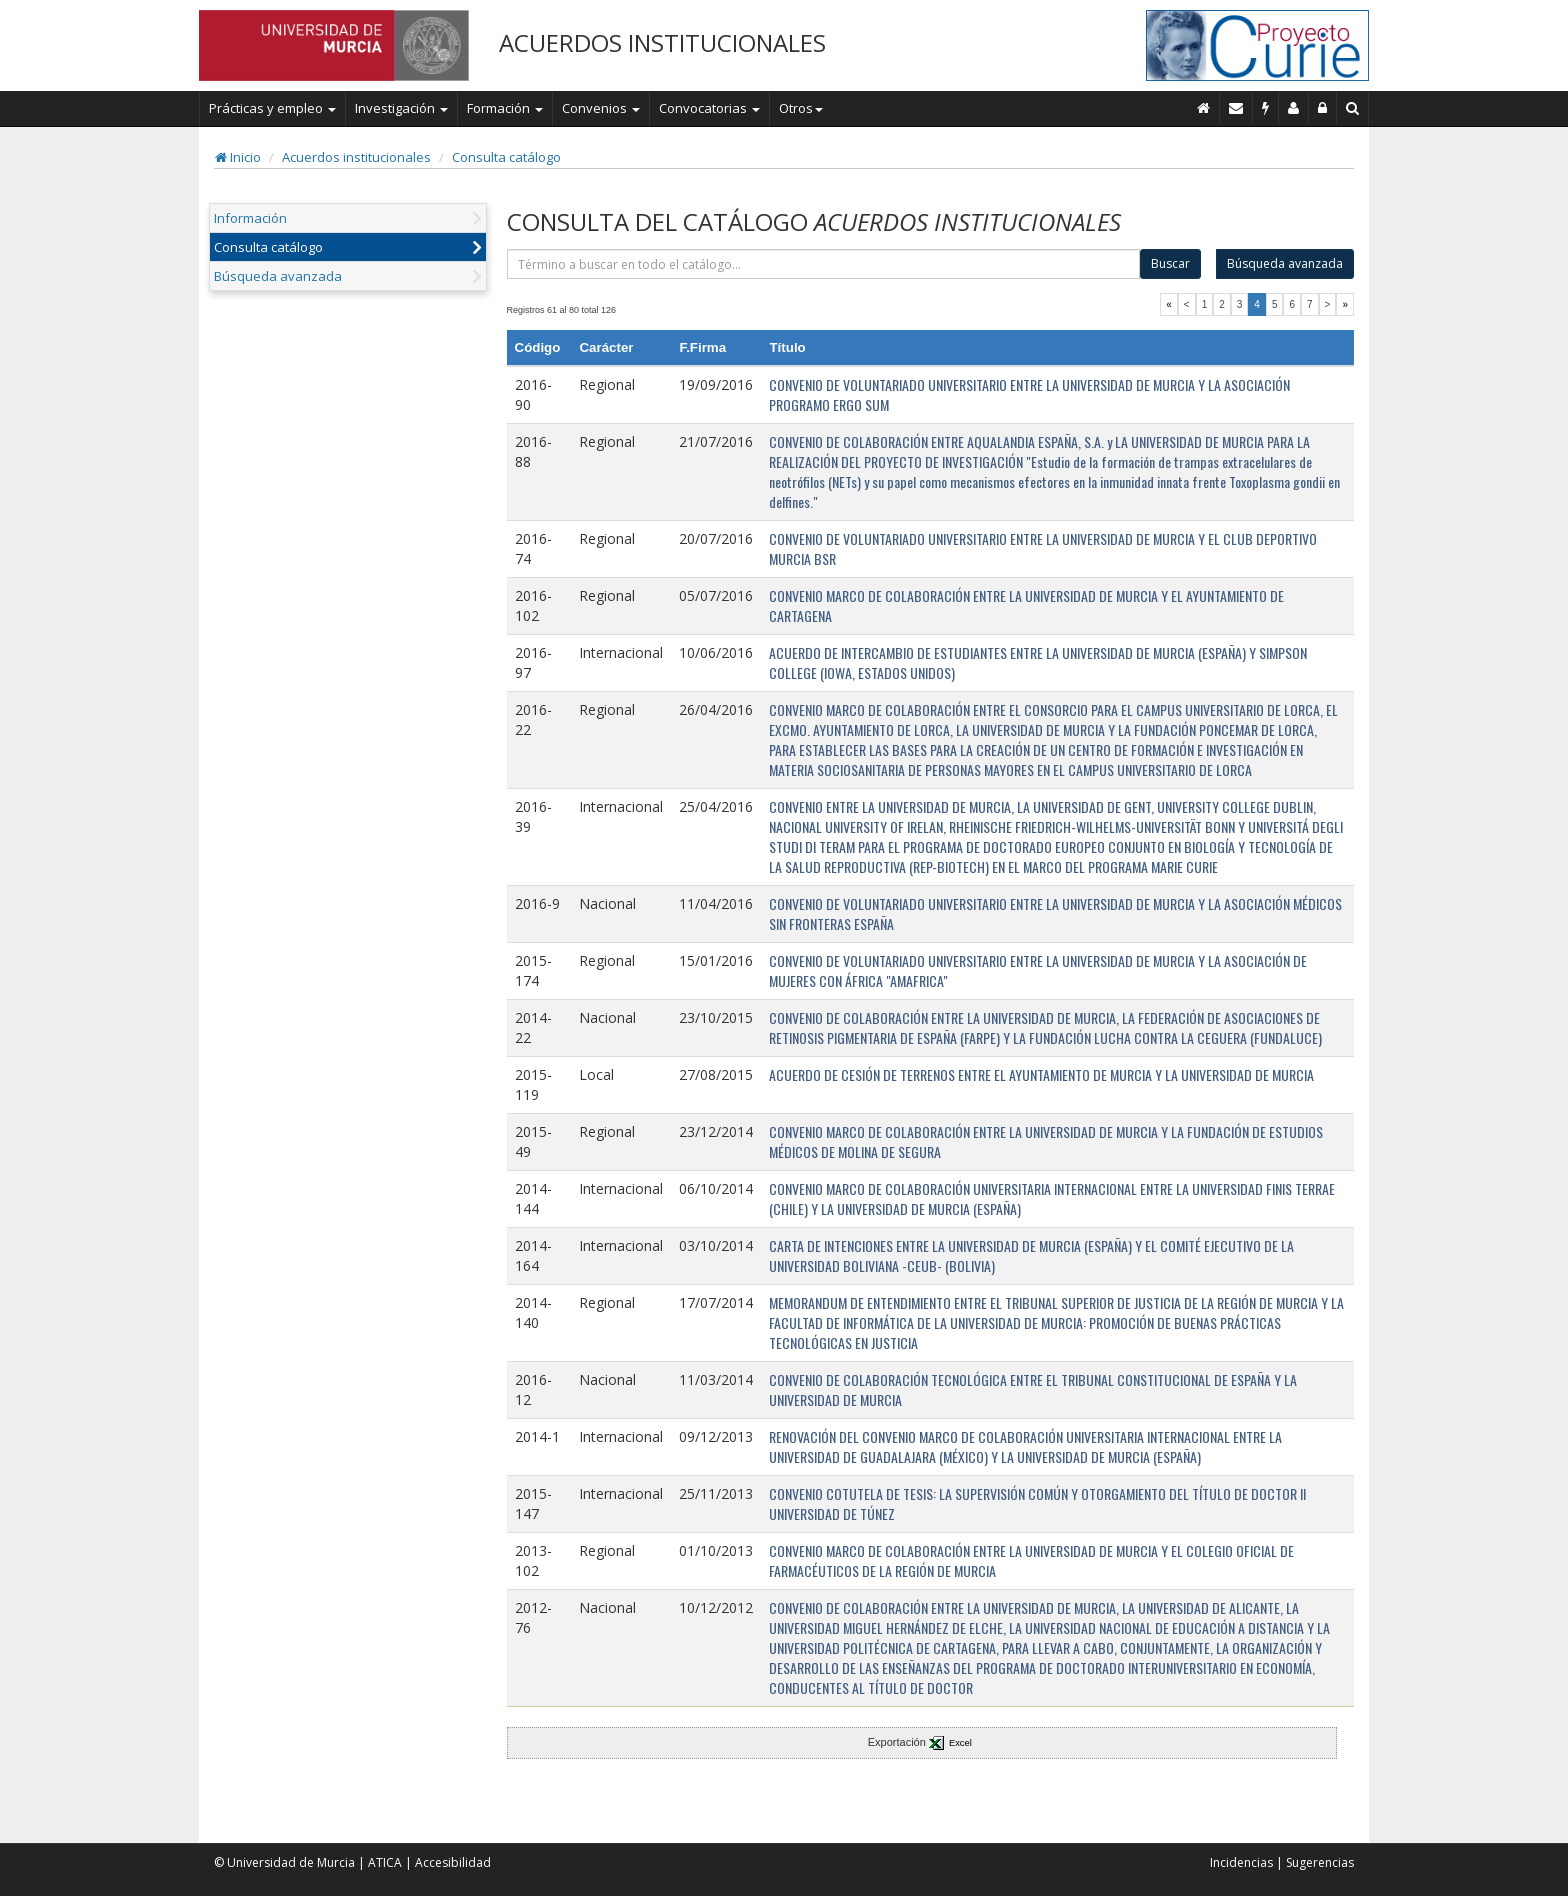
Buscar (1170, 263)
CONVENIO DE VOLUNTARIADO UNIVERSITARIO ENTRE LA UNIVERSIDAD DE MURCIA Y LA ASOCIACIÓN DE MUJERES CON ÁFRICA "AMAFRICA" (1038, 970)
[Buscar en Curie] (1353, 108)
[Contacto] (1236, 108)
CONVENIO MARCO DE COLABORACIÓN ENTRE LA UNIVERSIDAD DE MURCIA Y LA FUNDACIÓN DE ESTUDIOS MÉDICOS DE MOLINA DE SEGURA (1046, 1141)
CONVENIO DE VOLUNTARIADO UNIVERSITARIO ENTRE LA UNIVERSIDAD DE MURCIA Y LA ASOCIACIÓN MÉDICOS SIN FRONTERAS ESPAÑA (1055, 913)
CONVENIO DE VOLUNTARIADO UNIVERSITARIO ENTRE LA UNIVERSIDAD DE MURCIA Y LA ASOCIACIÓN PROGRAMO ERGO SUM (1029, 394)
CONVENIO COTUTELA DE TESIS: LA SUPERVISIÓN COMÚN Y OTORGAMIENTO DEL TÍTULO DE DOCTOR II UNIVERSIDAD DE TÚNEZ (1037, 1503)
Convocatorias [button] (709, 108)
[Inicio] (1204, 108)
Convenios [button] (601, 108)
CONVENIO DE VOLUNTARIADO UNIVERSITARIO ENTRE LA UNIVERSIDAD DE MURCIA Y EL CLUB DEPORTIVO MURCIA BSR (1043, 548)
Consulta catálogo (506, 157)
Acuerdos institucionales (356, 157)
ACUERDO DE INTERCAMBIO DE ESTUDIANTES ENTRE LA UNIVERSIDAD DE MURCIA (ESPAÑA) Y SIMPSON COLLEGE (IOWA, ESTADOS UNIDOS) (1038, 662)
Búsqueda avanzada (278, 276)
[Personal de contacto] (1294, 108)
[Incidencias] (1266, 108)
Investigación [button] (401, 108)
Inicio (238, 157)
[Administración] (1323, 108)
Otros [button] (801, 108)
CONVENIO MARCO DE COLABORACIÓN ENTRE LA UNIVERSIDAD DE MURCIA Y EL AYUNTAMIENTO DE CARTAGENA (1026, 605)
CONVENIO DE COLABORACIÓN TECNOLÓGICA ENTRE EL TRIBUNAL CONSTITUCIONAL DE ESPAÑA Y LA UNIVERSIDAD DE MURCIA (1033, 1389)
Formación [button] (505, 108)
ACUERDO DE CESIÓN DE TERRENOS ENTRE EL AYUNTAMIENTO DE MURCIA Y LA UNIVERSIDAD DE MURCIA (1041, 1074)
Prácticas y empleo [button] (272, 108)
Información (250, 218)
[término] (824, 264)
